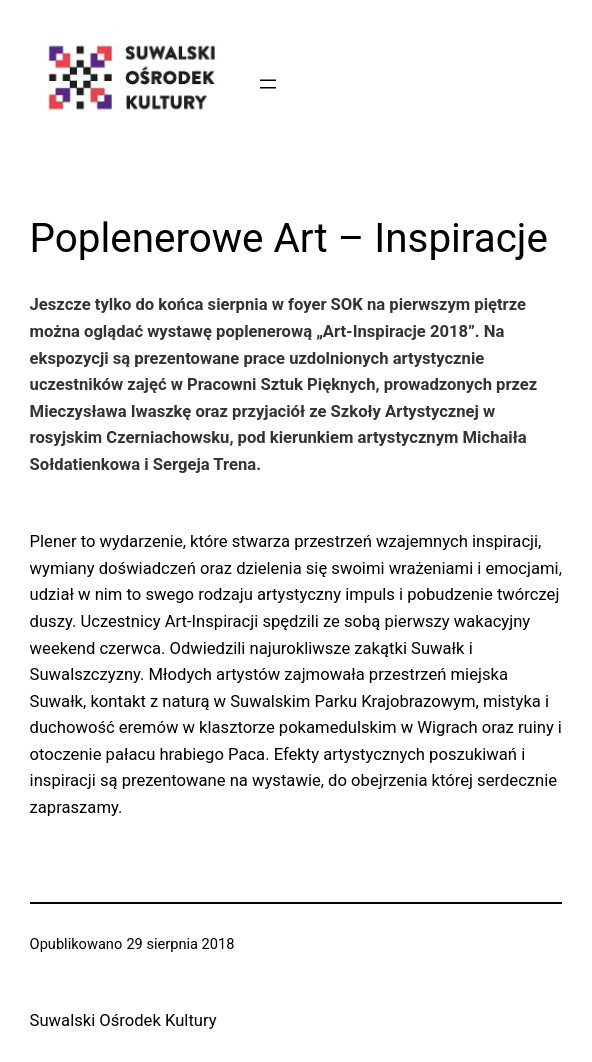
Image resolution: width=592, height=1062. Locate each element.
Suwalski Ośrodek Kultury (123, 1020)
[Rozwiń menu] (268, 84)
